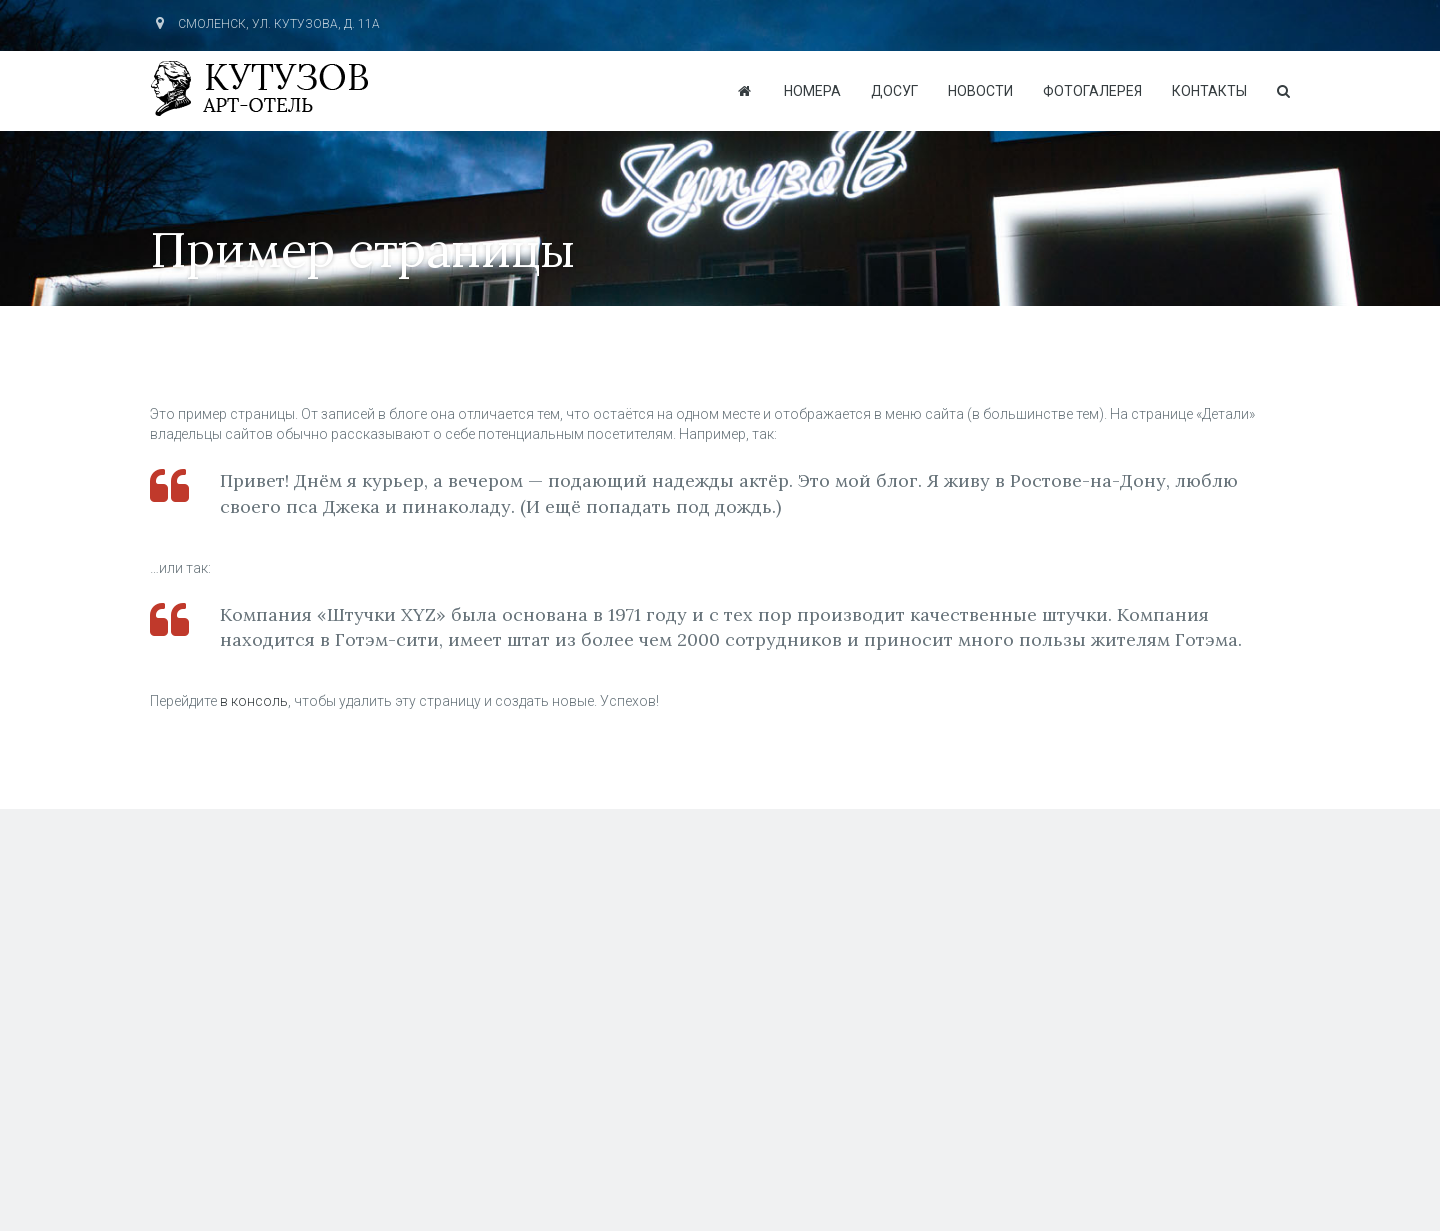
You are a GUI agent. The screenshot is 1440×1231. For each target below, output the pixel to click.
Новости (980, 91)
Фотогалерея (1092, 91)
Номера (812, 91)
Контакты (1209, 91)
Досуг (894, 91)
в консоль (254, 701)
